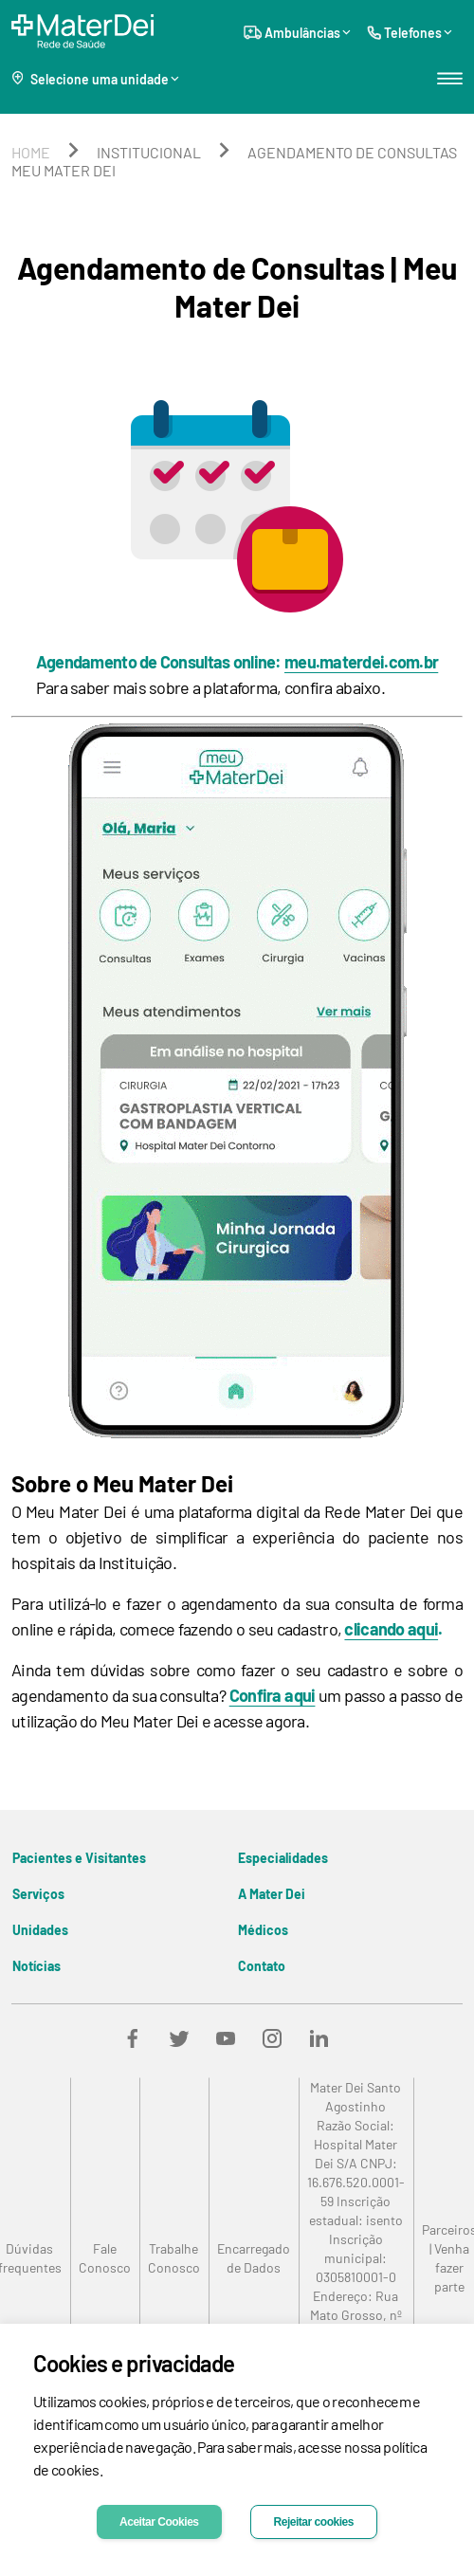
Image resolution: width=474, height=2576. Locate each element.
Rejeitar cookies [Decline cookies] (314, 2522)
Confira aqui (272, 1695)
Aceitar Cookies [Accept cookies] (159, 2522)
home (30, 152)
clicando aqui (391, 1628)
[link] (104, 2258)
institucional (149, 152)
